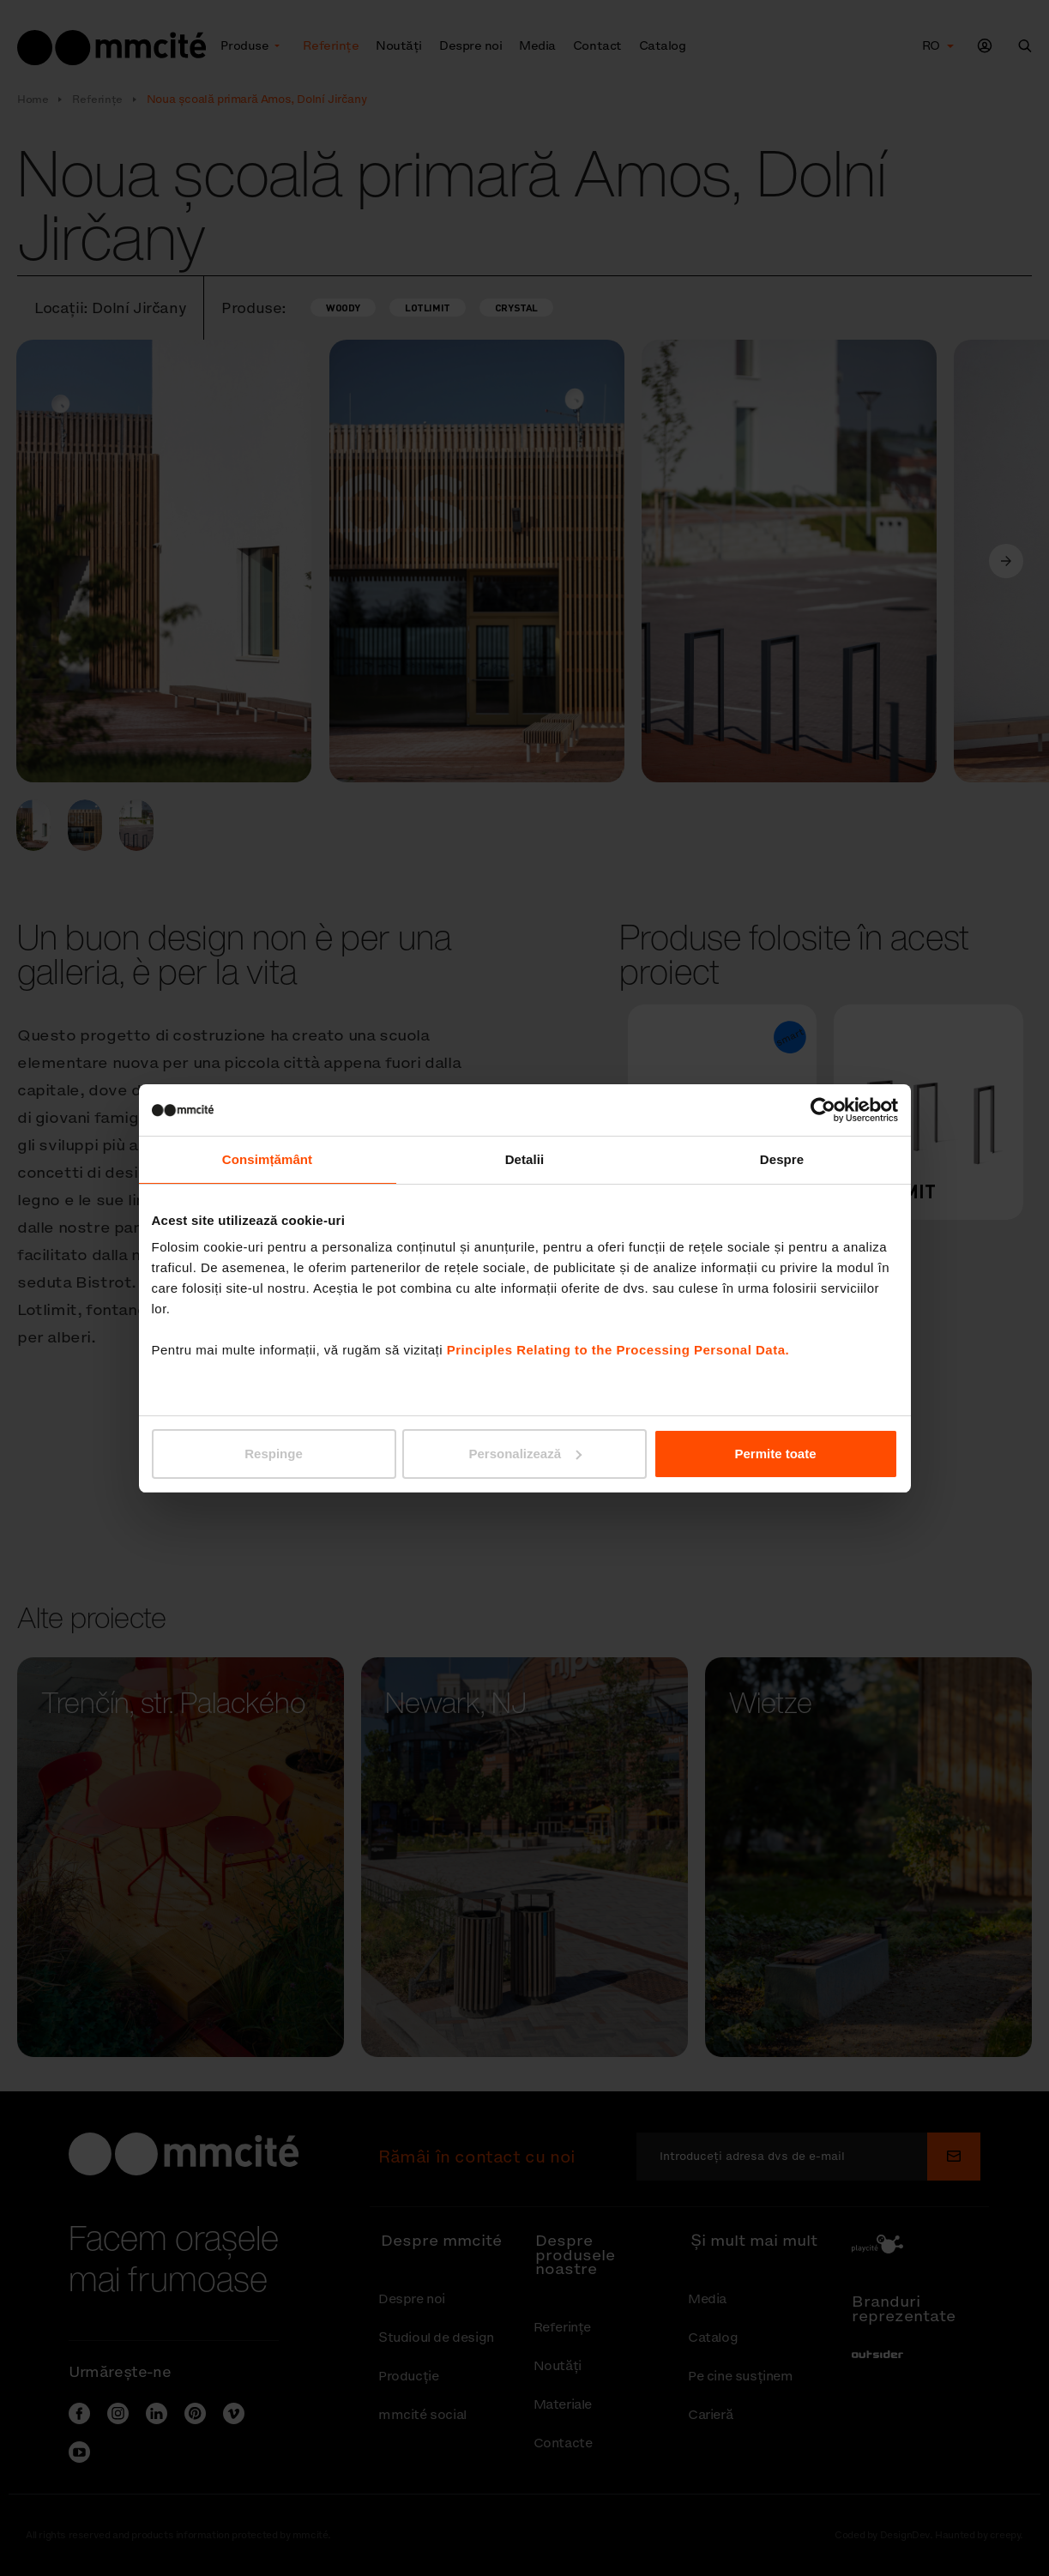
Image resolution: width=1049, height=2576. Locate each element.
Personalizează (525, 1453)
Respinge (273, 1453)
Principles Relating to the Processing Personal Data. (618, 1349)
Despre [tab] (782, 1159)
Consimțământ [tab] (267, 1159)
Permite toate (775, 1453)
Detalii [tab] (525, 1159)
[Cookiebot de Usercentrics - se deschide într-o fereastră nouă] (823, 1110)
